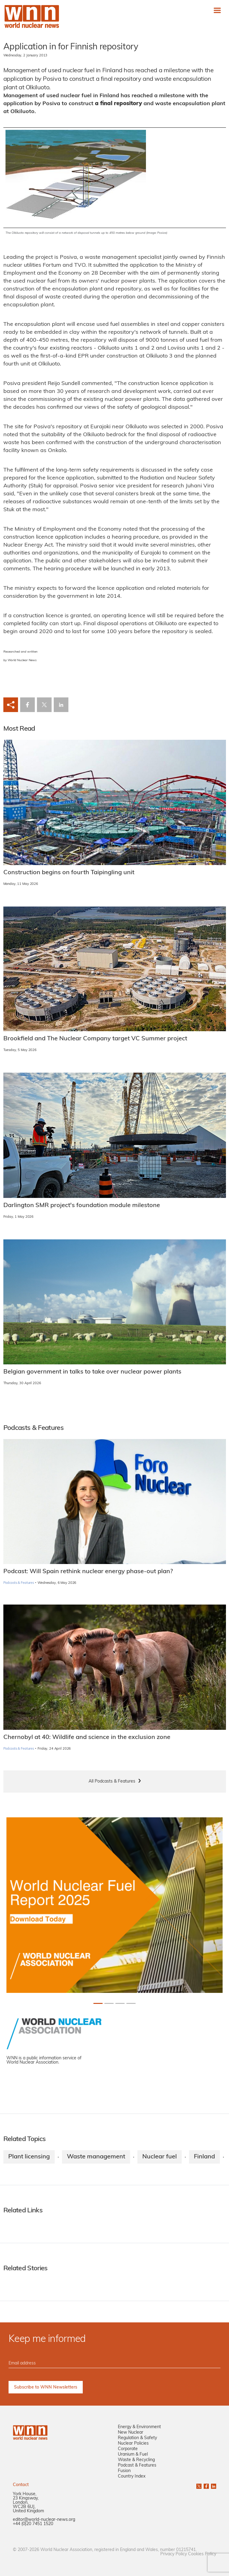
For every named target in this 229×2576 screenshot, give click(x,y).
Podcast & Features (137, 2465)
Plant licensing (29, 2157)
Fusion (124, 2471)
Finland (204, 2157)
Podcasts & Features (18, 1583)
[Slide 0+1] (98, 2003)
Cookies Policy (202, 2554)
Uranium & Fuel (133, 2454)
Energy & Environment (139, 2427)
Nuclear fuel (159, 2157)
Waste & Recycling (136, 2460)
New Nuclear (130, 2432)
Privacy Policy (173, 2554)
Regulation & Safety (137, 2438)
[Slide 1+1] (109, 2003)
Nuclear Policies (133, 2443)
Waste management (96, 2157)
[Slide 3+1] (131, 2003)
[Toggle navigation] (217, 10)
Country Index (131, 2476)
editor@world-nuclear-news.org (44, 2519)
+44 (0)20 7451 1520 (33, 2524)
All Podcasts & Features (112, 1781)
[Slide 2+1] (120, 2003)
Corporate (128, 2449)
